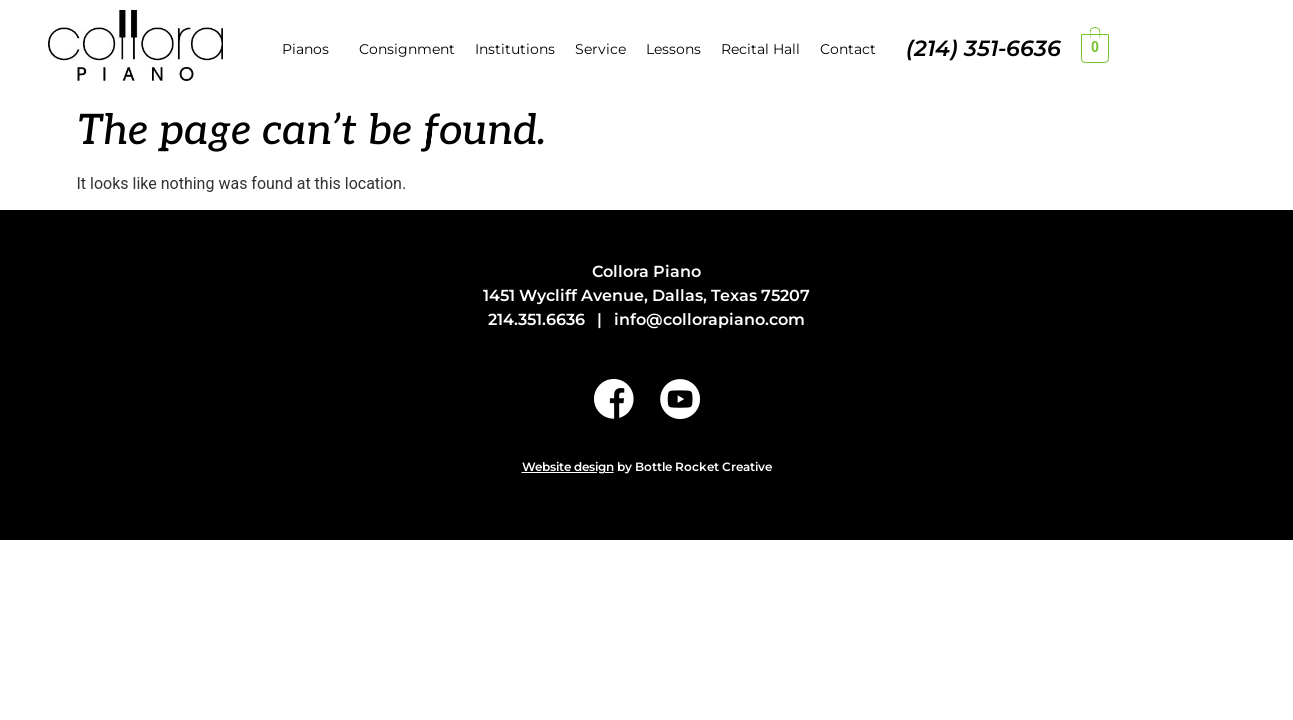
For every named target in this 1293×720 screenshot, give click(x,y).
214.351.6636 (536, 319)
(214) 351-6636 (983, 48)
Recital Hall (760, 49)
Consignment (407, 49)
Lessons (673, 49)
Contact (848, 49)
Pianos (305, 49)
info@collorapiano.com (709, 319)
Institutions (515, 49)
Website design (568, 466)
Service (600, 49)
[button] (310, 49)
